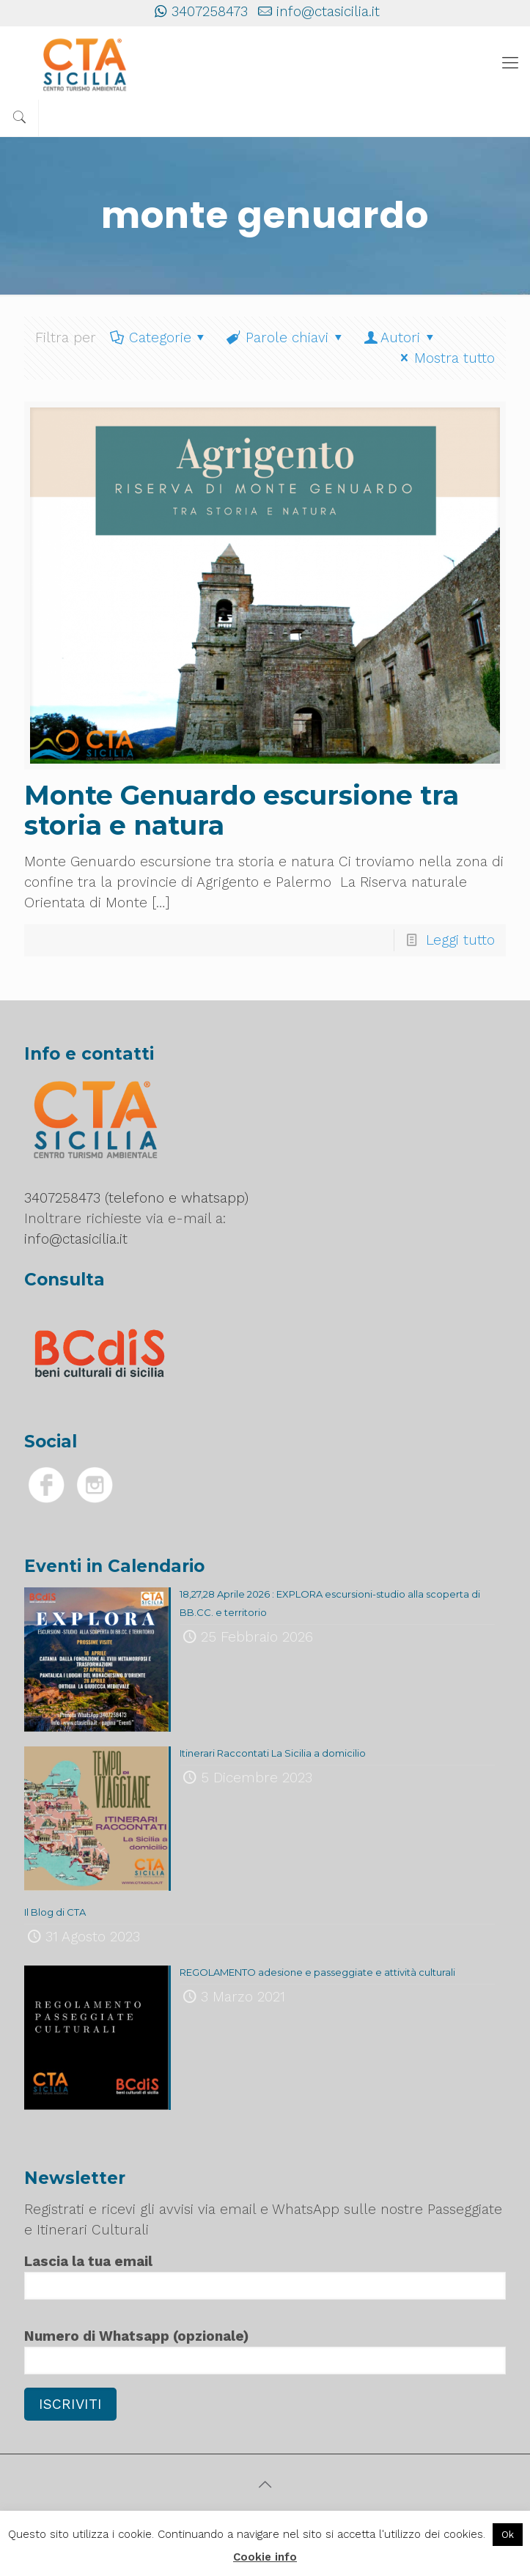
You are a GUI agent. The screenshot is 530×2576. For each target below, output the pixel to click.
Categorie (158, 337)
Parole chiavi (285, 337)
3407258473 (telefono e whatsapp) (136, 1197)
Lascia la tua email (265, 2276)
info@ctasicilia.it (328, 11)
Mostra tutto (444, 358)
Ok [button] (507, 2534)
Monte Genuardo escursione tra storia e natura (241, 810)
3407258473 (210, 11)
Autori (400, 337)
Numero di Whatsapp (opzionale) (265, 2351)
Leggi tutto (460, 939)
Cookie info (265, 2557)
